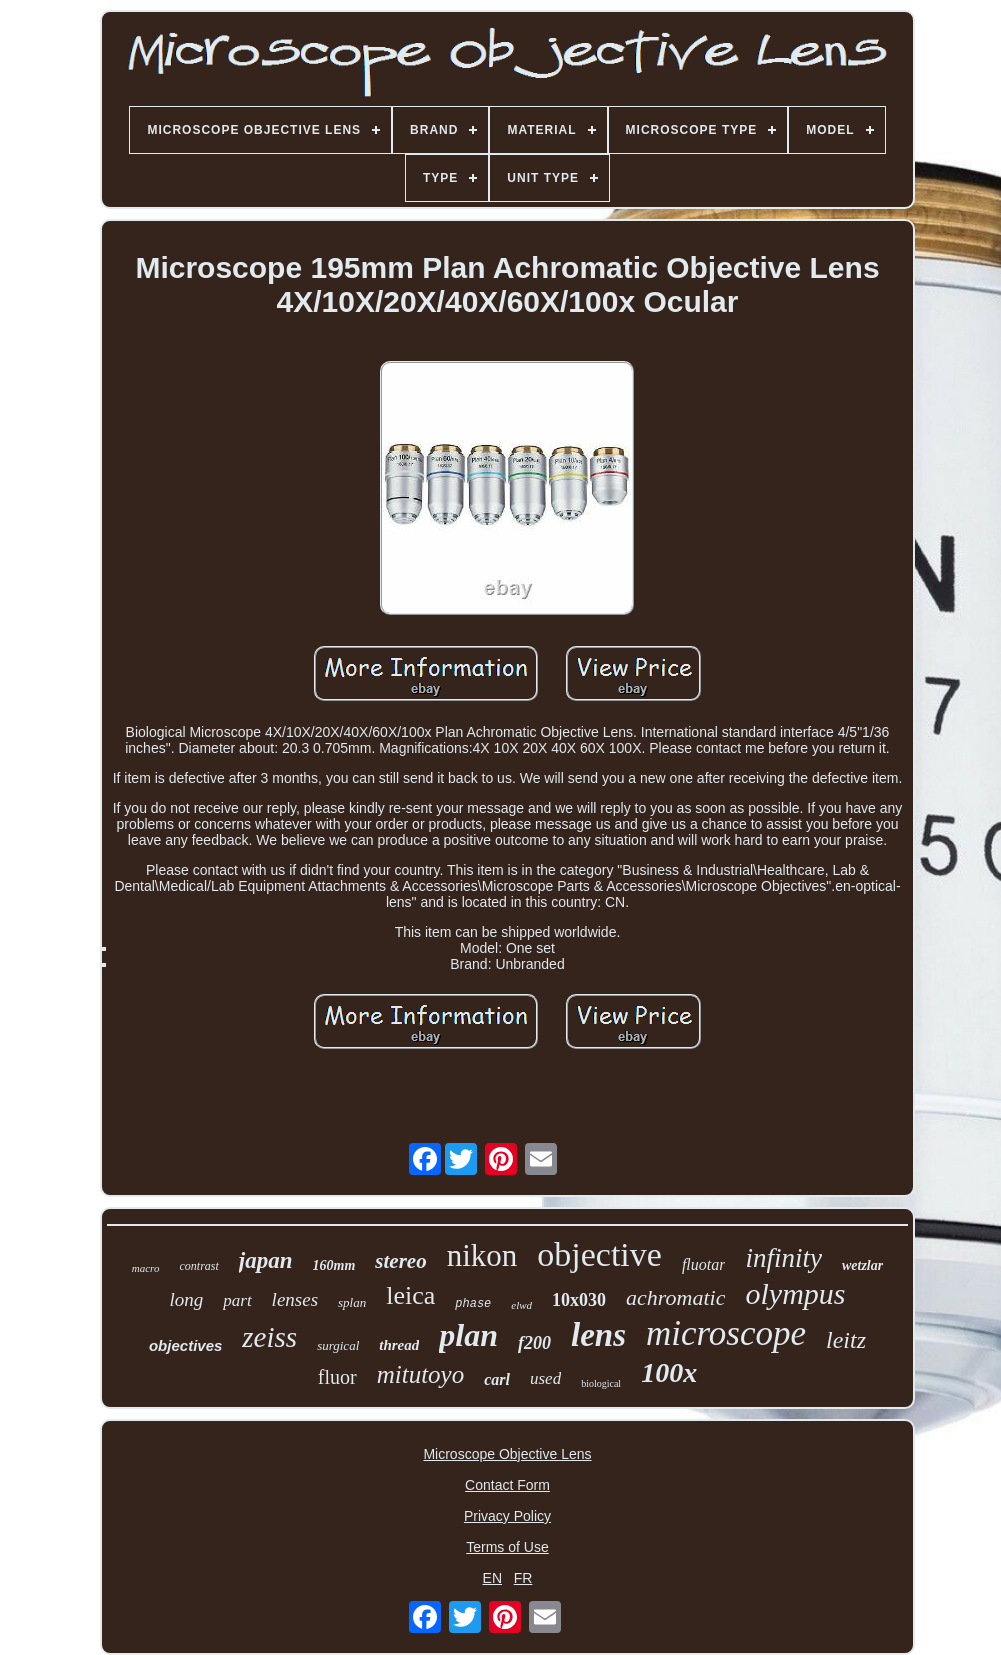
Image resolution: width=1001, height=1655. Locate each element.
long (186, 1299)
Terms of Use (507, 1547)
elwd (521, 1305)
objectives (185, 1345)
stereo (400, 1261)
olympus (795, 1293)
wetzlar (862, 1265)
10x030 (579, 1300)
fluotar (704, 1264)
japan (266, 1260)
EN (492, 1578)
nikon (482, 1255)
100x (669, 1372)
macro (146, 1268)
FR (523, 1578)
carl (497, 1379)
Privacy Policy (507, 1516)
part (237, 1300)
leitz (846, 1340)
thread (399, 1345)
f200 (534, 1343)
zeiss (269, 1337)
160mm (334, 1265)
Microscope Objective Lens (507, 1454)
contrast (199, 1266)
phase (473, 1304)
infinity (783, 1258)
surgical (338, 1345)
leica (410, 1295)
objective (599, 1254)
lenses (295, 1299)
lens (598, 1335)
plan (468, 1335)
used (545, 1378)
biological (601, 1383)
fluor (337, 1377)
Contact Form (507, 1485)
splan (352, 1302)
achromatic (675, 1297)
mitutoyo (421, 1374)
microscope (726, 1333)
